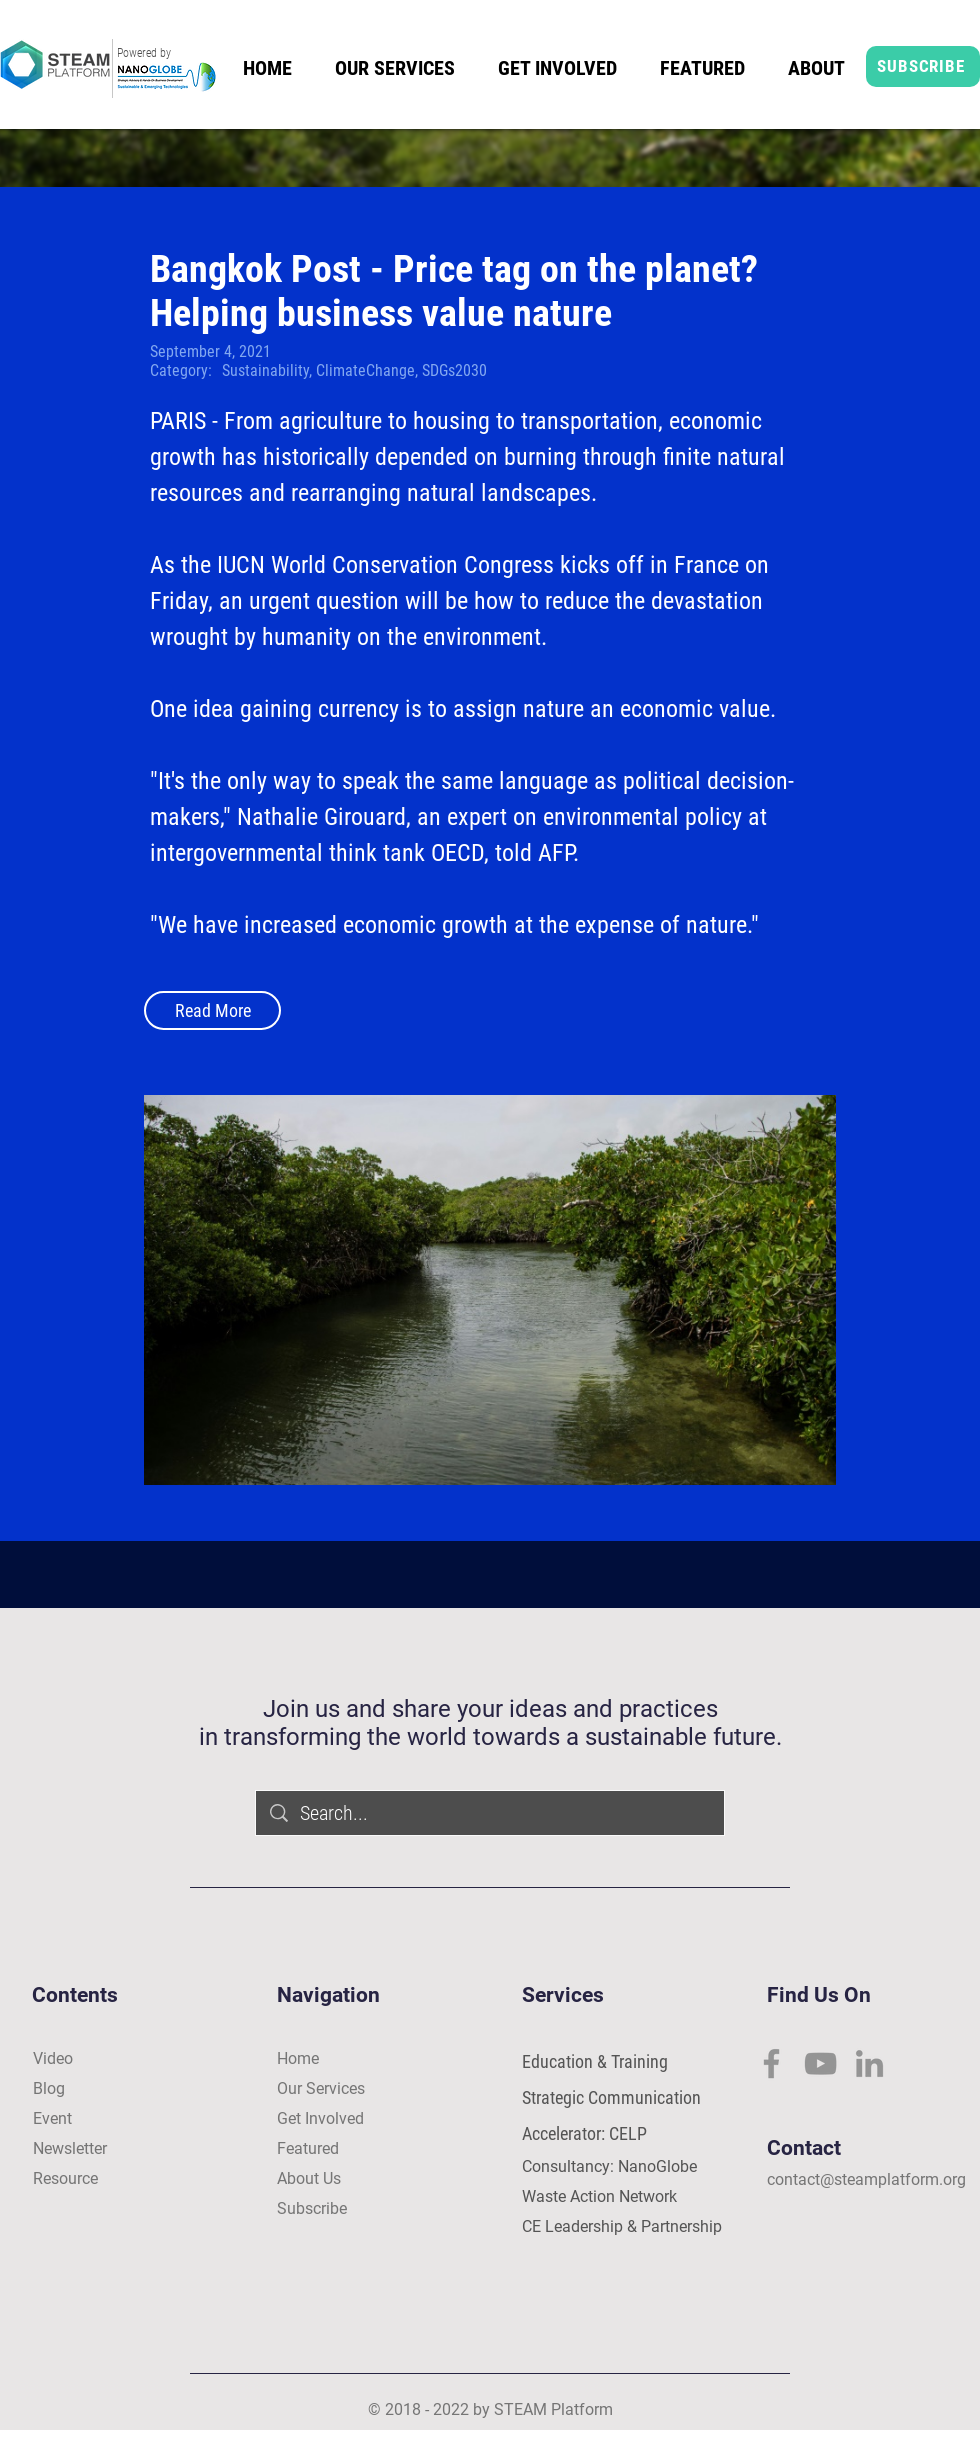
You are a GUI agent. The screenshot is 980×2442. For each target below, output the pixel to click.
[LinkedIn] (869, 2063)
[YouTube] (820, 2063)
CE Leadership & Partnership (622, 2226)
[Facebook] (771, 2063)
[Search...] (491, 1813)
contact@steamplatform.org (866, 2179)
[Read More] (212, 1010)
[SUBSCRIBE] (923, 66)
